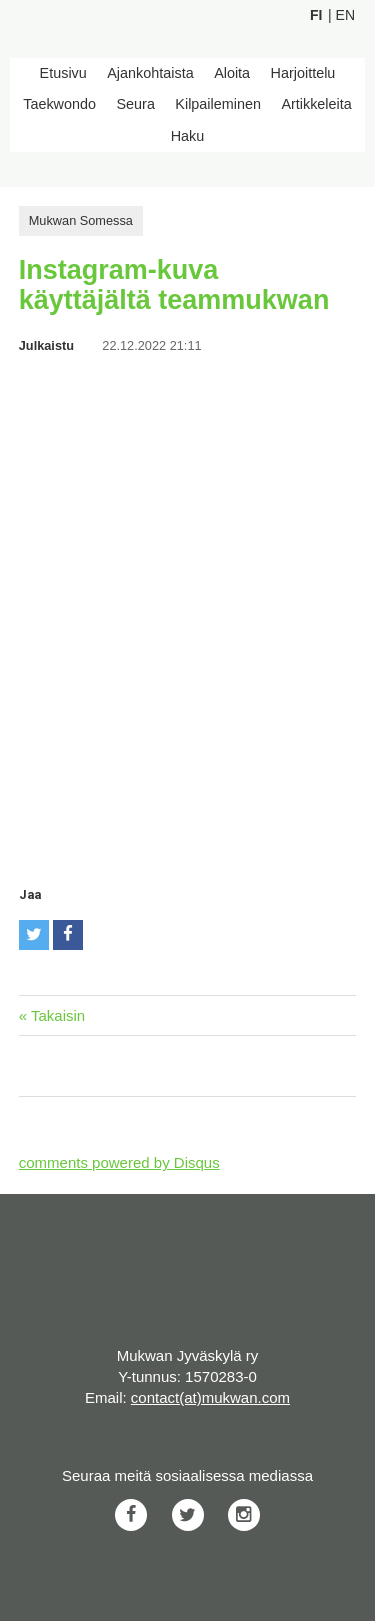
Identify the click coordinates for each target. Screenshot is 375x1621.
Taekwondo (59, 104)
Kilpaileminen (218, 104)
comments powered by (119, 1162)
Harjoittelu (303, 73)
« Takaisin (52, 1015)
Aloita (232, 73)
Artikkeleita (316, 104)
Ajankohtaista (150, 73)
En (345, 15)
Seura (135, 104)
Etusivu (63, 73)
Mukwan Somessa (81, 220)
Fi (316, 15)
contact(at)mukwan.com (210, 1397)
